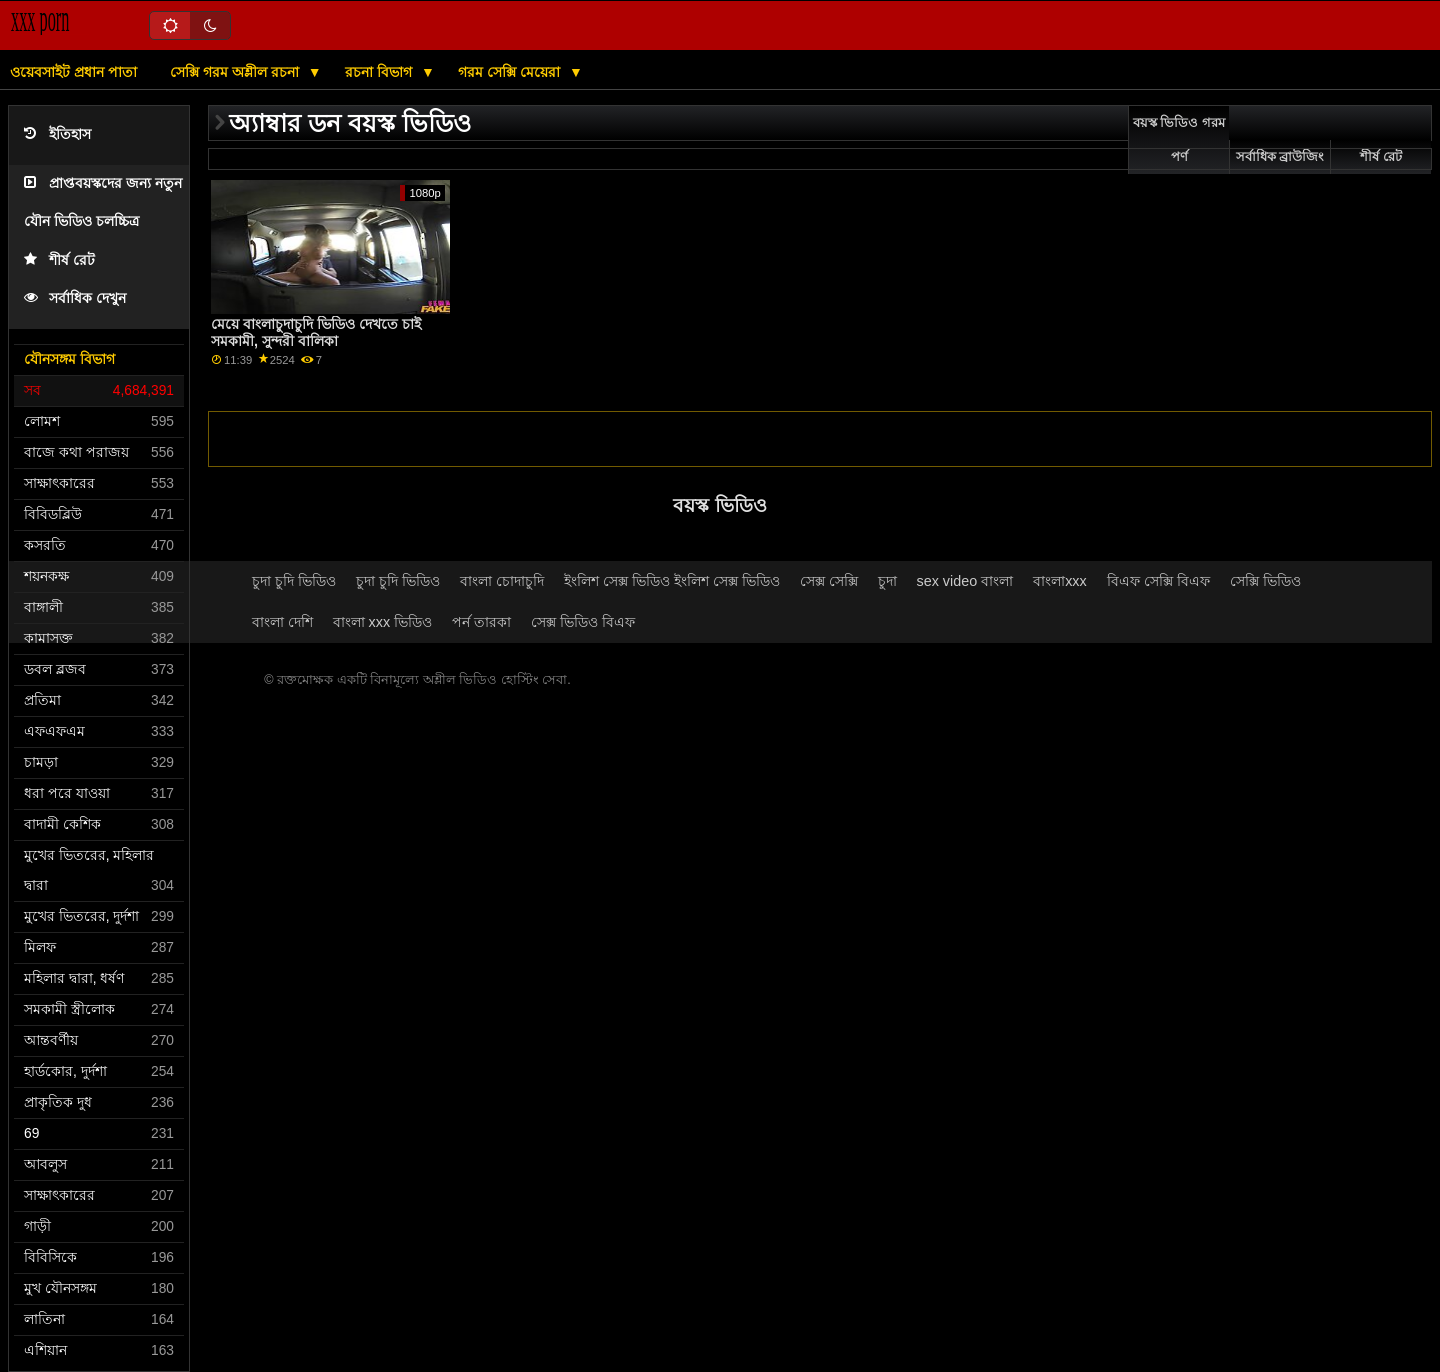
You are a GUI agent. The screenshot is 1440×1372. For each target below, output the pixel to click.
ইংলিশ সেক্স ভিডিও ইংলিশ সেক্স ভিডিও (672, 581)
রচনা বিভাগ (380, 72)
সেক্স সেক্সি (829, 581)
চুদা (887, 581)
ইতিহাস (57, 134)
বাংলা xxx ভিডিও (383, 622)
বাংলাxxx (1060, 581)
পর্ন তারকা (481, 622)
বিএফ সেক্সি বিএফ (1158, 581)
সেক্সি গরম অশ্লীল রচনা (236, 72)
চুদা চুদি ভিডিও (294, 581)
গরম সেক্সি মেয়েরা (511, 72)
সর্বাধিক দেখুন (75, 298)
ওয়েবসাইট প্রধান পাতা (73, 72)
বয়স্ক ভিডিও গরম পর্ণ (1179, 140)
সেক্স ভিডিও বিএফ (583, 622)
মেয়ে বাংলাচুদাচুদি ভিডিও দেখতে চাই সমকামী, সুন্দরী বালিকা (316, 332)
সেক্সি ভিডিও (1265, 581)
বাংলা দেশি (282, 622)
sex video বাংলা (965, 581)
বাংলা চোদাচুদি (502, 581)
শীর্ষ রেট (59, 260)
